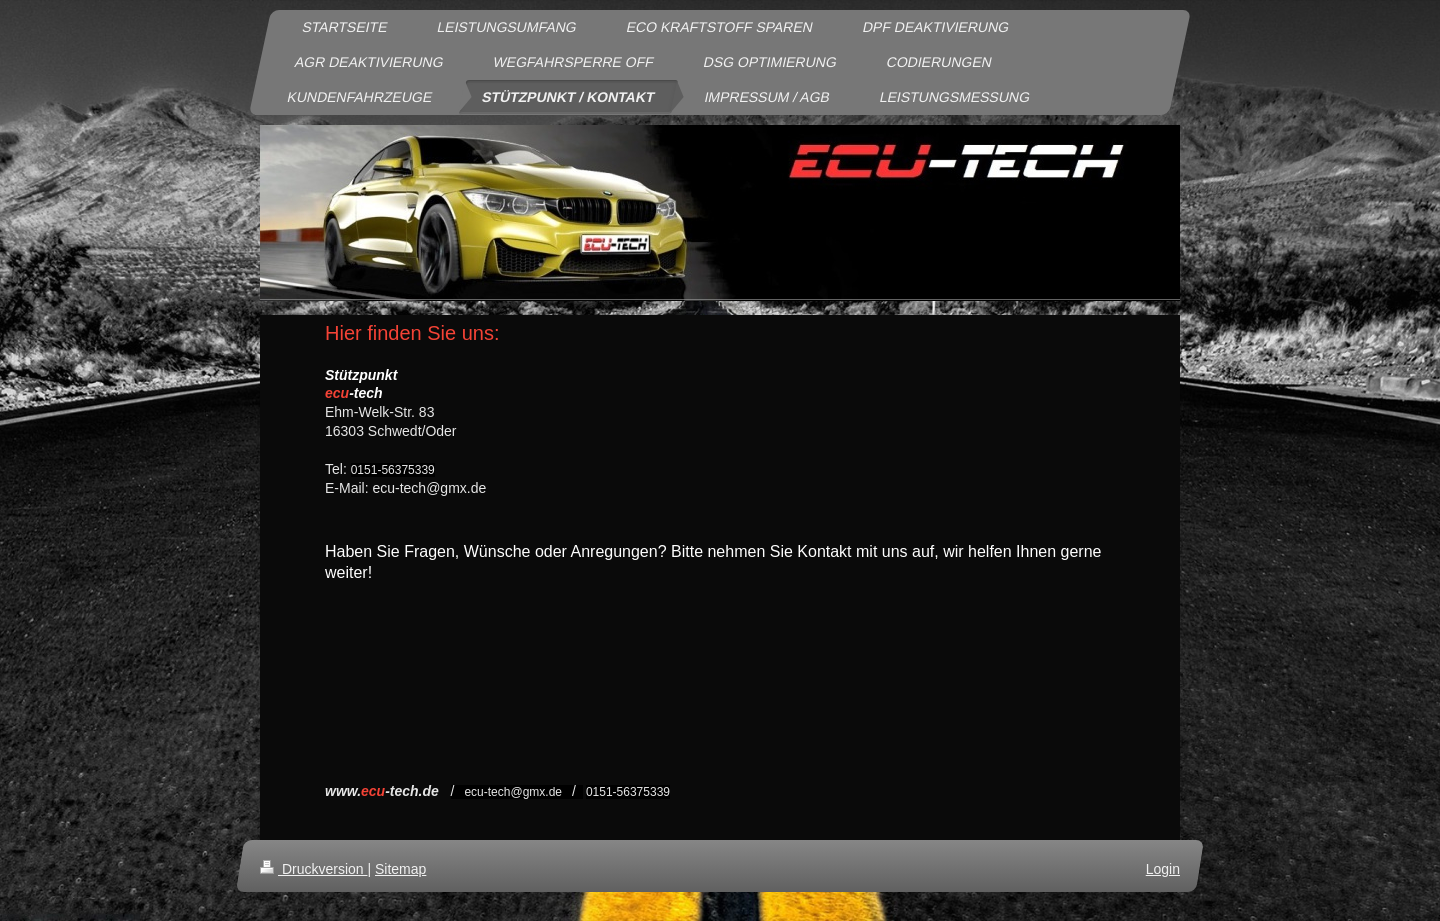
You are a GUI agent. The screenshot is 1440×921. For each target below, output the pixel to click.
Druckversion (313, 869)
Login (1163, 869)
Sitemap (400, 869)
